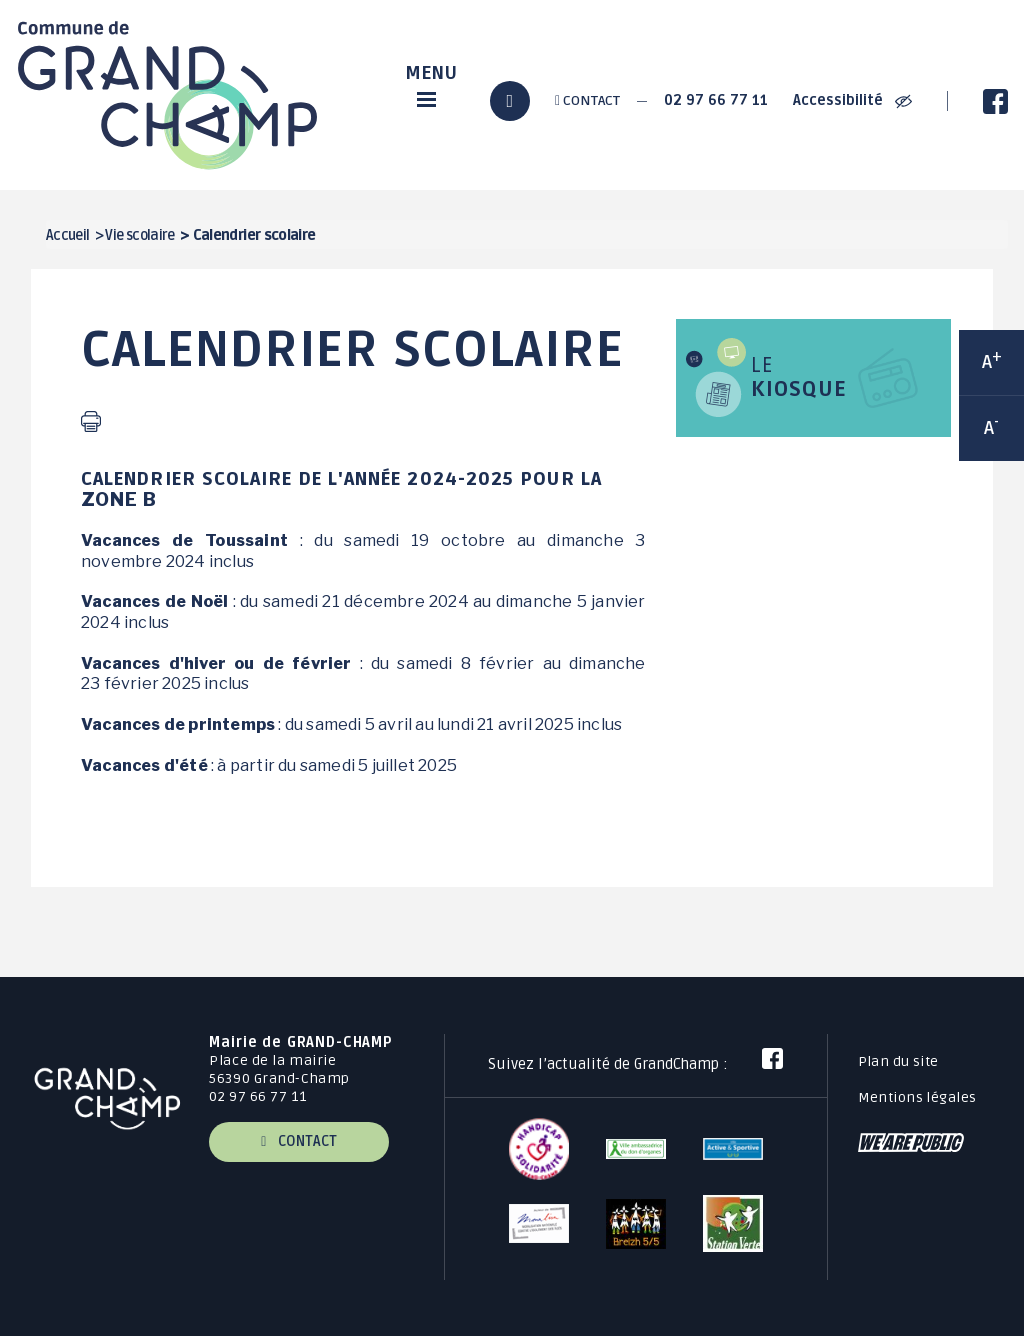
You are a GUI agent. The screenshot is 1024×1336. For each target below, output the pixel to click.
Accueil (68, 235)
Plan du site (898, 1061)
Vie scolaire (139, 235)
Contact (587, 100)
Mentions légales (917, 1097)
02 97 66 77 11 (716, 100)
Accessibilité (852, 100)
